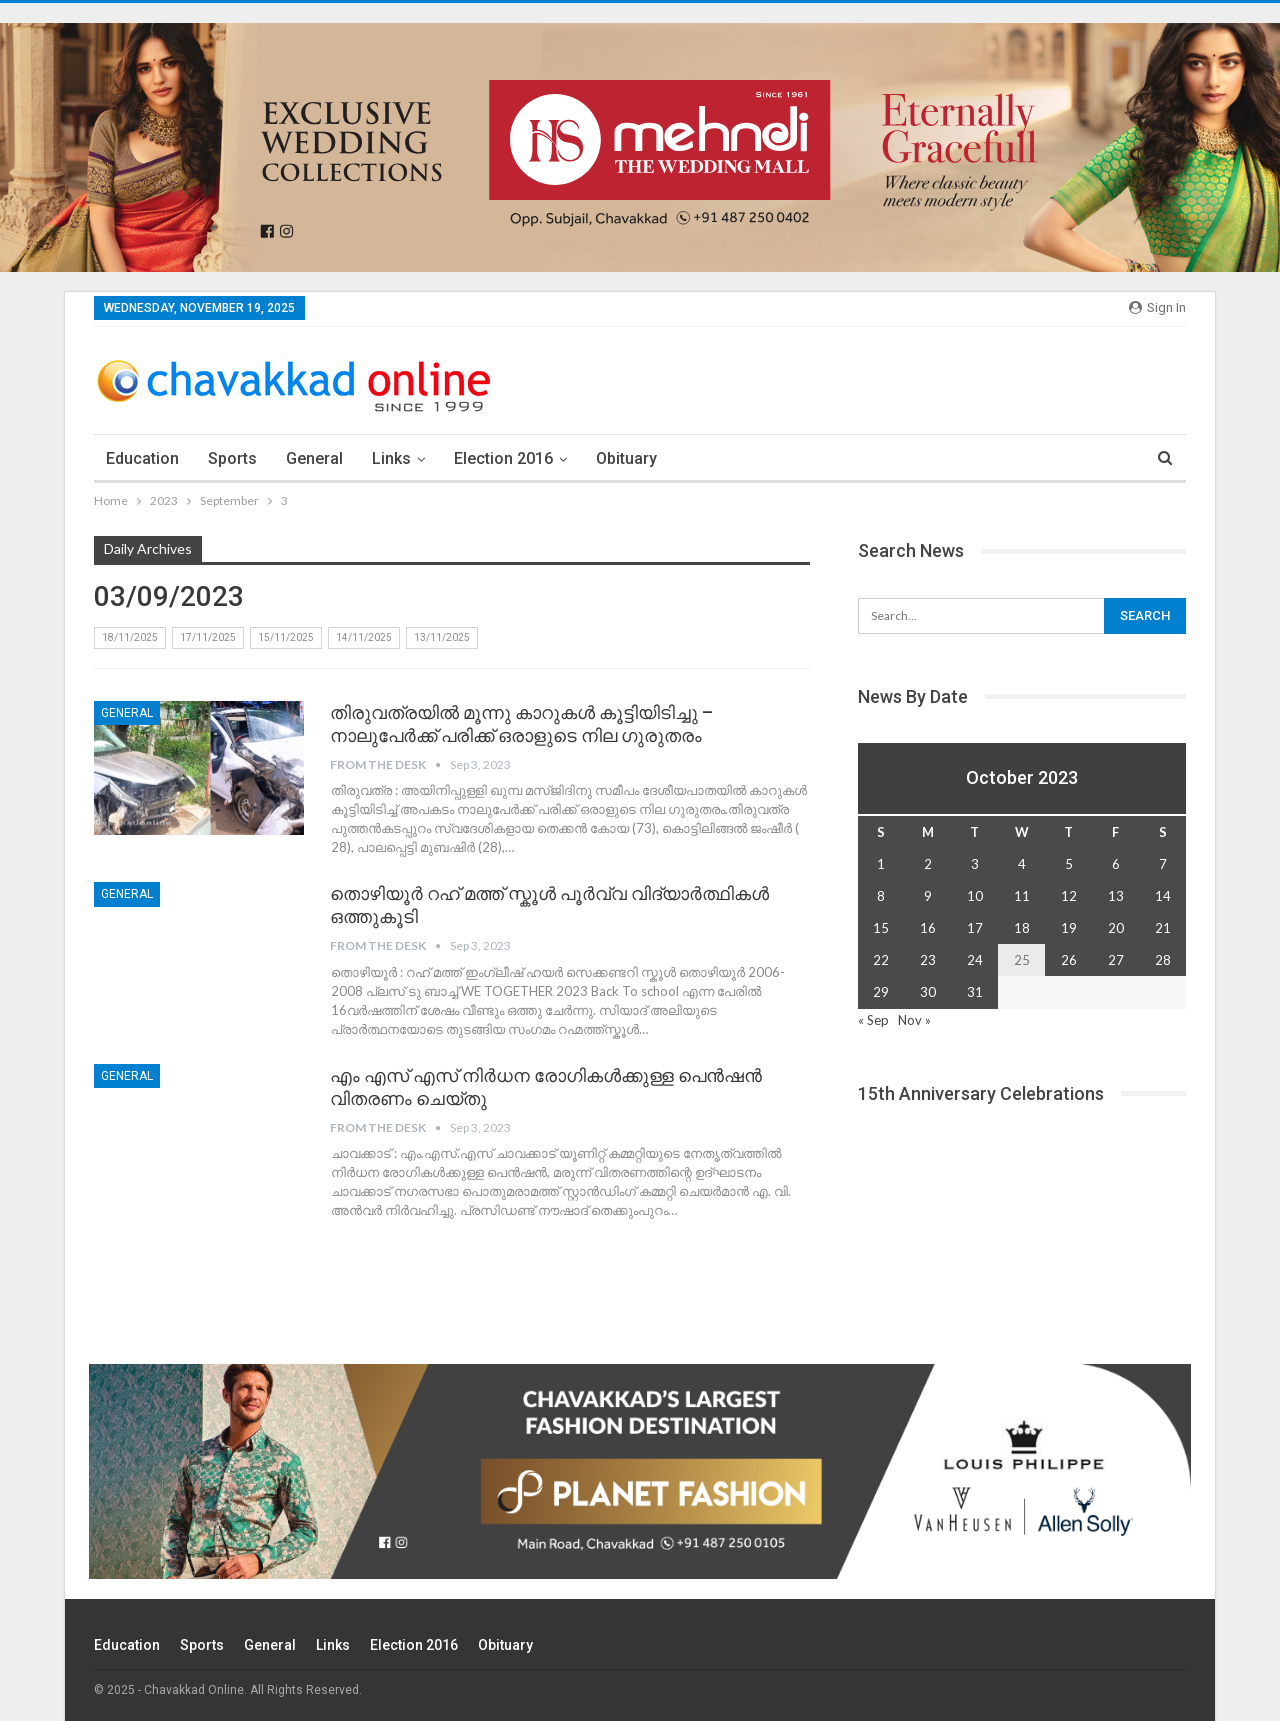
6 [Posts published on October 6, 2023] (1116, 864)
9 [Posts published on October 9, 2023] (928, 896)
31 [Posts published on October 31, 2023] (975, 992)
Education (142, 458)
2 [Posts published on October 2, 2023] (928, 864)
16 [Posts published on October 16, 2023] (928, 928)
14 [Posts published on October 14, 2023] (1163, 896)
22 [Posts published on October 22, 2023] (881, 960)
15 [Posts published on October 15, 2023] (881, 928)
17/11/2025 (208, 637)
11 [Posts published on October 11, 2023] (1022, 896)
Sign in (1157, 307)
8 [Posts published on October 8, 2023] (881, 896)
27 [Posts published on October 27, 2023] (1116, 960)
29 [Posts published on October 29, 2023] (881, 992)
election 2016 (503, 458)
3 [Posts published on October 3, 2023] (975, 864)
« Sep (873, 1020)
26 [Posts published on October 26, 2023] (1069, 960)
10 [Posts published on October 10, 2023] (975, 896)
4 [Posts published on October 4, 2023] (1022, 864)
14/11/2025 (364, 637)
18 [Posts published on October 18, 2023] (1022, 928)
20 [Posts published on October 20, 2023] (1116, 928)
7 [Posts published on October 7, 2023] (1163, 864)
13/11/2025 (442, 637)
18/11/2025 (130, 637)
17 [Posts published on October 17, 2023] (975, 928)
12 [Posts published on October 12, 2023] (1069, 896)
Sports (232, 458)
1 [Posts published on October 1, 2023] (881, 864)
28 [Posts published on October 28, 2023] (1163, 960)
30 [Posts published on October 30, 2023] (928, 992)
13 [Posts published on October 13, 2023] (1116, 896)
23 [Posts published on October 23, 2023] (928, 960)
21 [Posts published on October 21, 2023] (1163, 928)
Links (391, 458)
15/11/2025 (286, 637)
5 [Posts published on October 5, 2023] (1069, 864)
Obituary (626, 458)
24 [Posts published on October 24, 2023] (975, 960)
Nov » (914, 1020)
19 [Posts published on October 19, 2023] (1069, 928)
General (314, 458)
